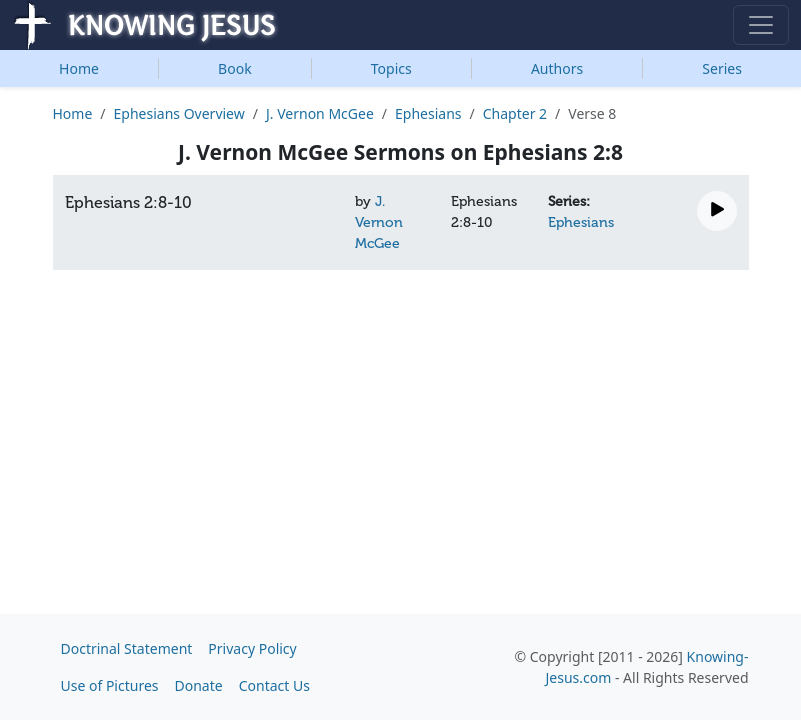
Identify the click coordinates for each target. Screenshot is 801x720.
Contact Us (274, 685)
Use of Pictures (110, 685)
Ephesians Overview (179, 113)
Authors (557, 68)
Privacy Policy (252, 648)
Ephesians (428, 113)
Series (722, 68)
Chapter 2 (515, 113)
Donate (199, 685)
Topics (391, 68)
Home (79, 68)
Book (235, 68)
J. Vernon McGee (320, 113)
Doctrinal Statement (127, 648)
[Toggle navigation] (761, 25)
